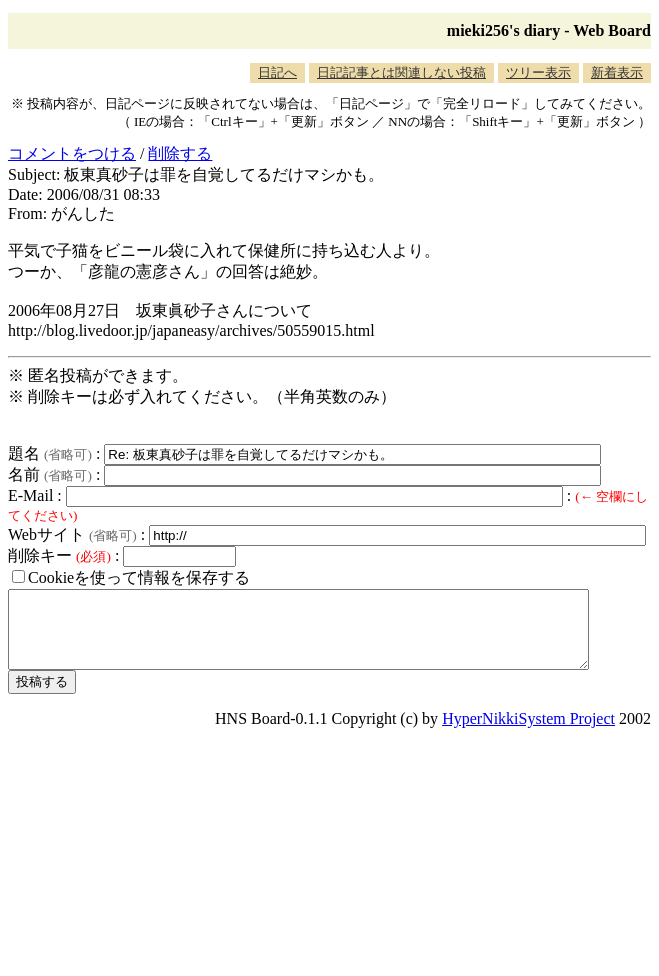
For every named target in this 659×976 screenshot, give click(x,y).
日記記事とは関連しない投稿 (401, 72)
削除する (180, 153)
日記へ (277, 72)
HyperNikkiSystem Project (528, 733)
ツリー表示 (538, 72)
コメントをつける (72, 153)
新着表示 (617, 72)
